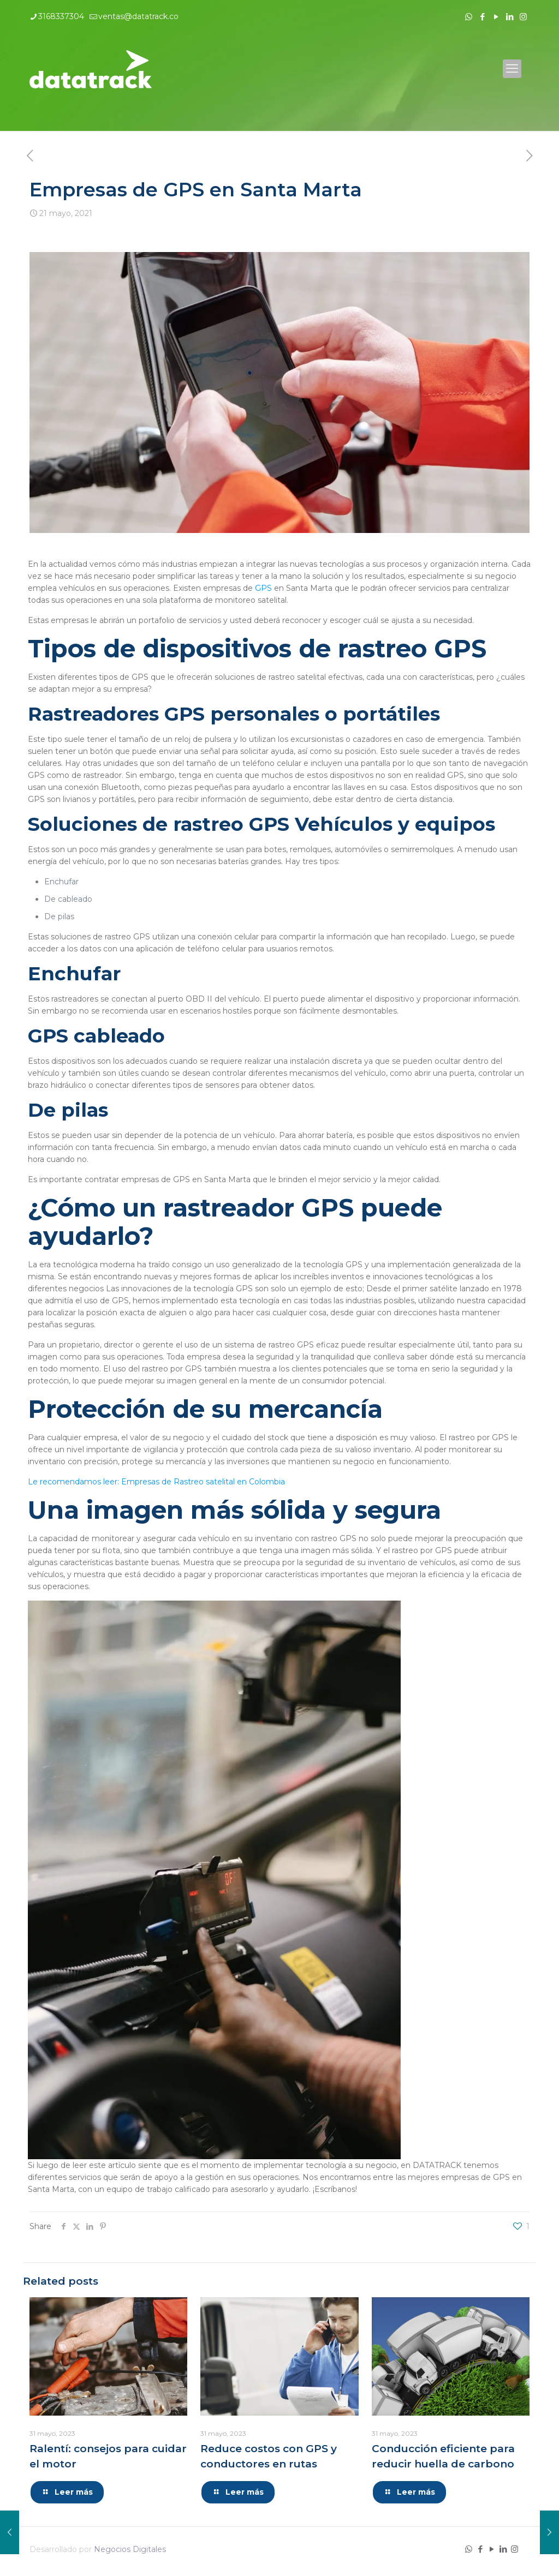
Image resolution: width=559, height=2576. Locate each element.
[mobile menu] (512, 68)
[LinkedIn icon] (510, 16)
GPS (263, 588)
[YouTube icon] (496, 16)
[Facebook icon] (482, 16)
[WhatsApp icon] (469, 16)
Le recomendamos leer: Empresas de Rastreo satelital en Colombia (156, 1482)
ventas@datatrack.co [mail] (138, 16)
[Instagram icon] (523, 16)
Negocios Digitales (130, 2549)
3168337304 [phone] (61, 16)
